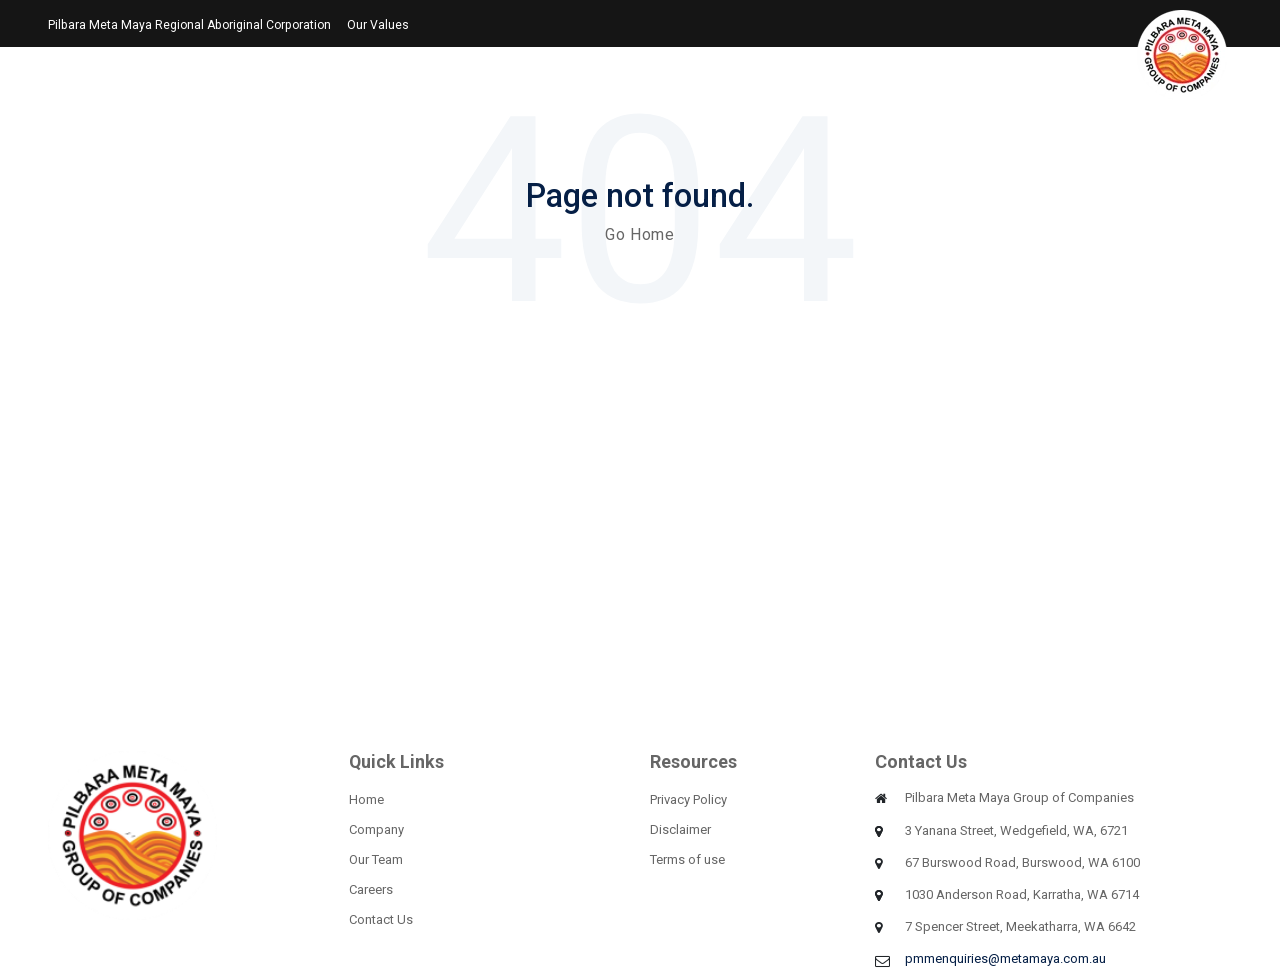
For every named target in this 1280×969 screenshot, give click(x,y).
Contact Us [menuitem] (381, 919)
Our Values (378, 25)
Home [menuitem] (366, 799)
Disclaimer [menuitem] (680, 829)
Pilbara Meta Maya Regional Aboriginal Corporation (189, 25)
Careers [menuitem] (371, 889)
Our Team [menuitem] (376, 859)
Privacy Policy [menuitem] (688, 799)
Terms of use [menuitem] (687, 859)
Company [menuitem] (376, 829)
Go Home (640, 234)
